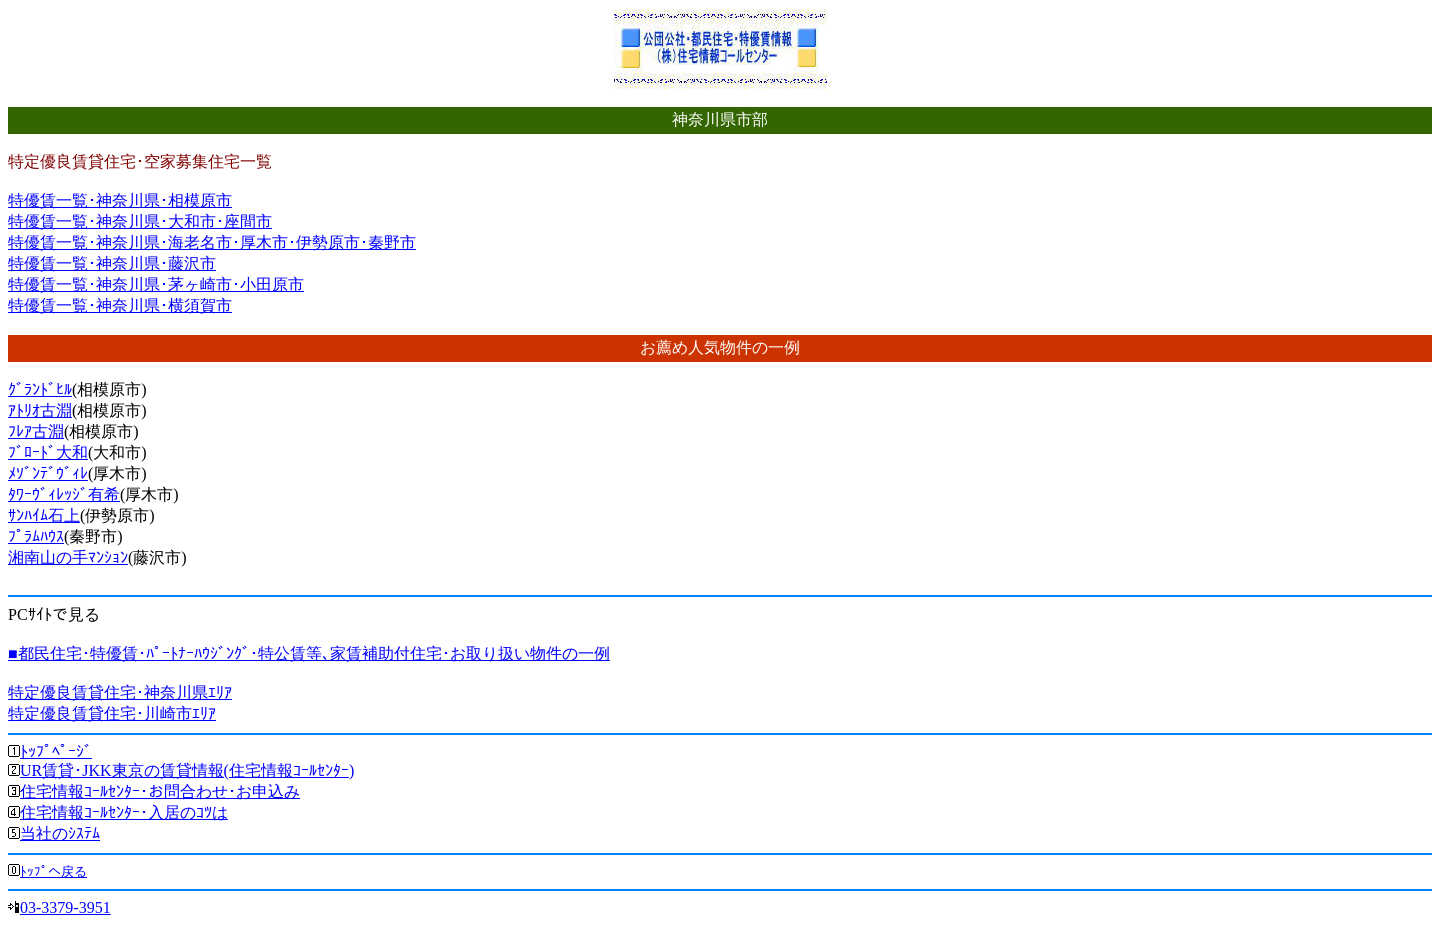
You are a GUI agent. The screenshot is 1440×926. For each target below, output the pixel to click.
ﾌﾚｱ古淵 (36, 431)
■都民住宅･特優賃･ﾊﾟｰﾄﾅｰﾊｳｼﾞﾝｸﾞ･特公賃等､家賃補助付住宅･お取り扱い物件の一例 (309, 653)
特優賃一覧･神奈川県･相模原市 (120, 200)
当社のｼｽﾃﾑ (60, 833)
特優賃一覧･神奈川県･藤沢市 (112, 263)
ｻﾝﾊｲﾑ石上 (44, 515)
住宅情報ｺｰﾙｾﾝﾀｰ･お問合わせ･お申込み (160, 791)
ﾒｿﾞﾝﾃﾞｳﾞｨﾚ (48, 473)
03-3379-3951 (65, 907)
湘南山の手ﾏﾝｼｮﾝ (68, 557)
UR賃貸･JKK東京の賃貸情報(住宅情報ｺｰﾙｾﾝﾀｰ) (187, 770)
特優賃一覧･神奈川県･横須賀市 (120, 305)
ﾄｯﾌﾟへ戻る (53, 871)
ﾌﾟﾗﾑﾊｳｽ (36, 536)
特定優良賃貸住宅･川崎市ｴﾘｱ (112, 713)
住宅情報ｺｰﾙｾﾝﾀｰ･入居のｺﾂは (124, 812)
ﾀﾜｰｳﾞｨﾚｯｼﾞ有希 (64, 494)
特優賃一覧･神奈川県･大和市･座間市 (140, 221)
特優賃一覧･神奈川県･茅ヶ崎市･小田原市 (156, 284)
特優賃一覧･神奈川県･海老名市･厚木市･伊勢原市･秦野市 (212, 242)
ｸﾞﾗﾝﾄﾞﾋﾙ (40, 389)
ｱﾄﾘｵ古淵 (40, 410)
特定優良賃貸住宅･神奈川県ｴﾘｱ (120, 692)
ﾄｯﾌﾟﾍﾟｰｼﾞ (56, 751)
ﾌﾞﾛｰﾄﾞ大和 (48, 452)
